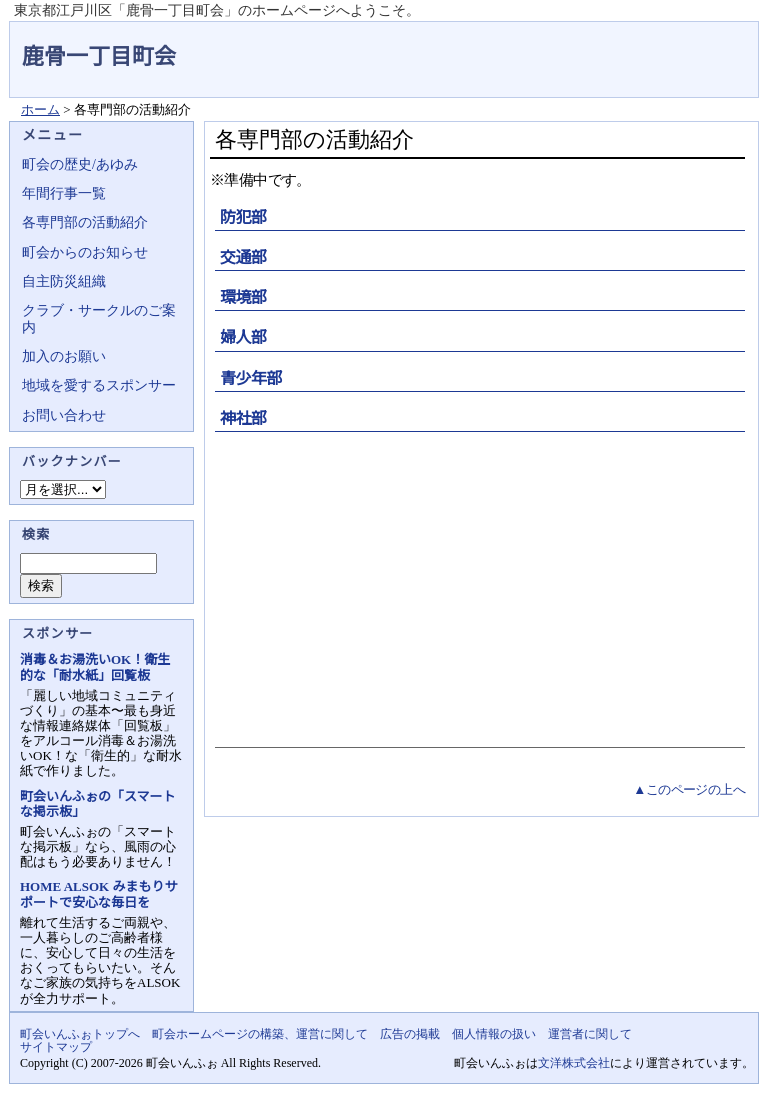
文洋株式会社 (574, 1063)
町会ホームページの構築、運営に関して (260, 1034)
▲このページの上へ (689, 789)
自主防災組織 (64, 281)
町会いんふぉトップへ (80, 1034)
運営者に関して (590, 1034)
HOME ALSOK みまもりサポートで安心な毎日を (98, 894)
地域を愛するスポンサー (99, 385)
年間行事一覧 (64, 193)
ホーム (40, 109)
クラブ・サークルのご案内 (99, 318)
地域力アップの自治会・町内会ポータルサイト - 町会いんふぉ (684, 44)
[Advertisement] (477, 587)
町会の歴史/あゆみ (80, 164)
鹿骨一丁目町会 (99, 56)
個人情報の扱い (494, 1034)
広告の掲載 (410, 1034)
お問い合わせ (64, 415)
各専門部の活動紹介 (85, 222)
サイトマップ (56, 1047)
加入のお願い (64, 356)
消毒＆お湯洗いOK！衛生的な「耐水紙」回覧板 (95, 667)
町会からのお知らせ (85, 252)
